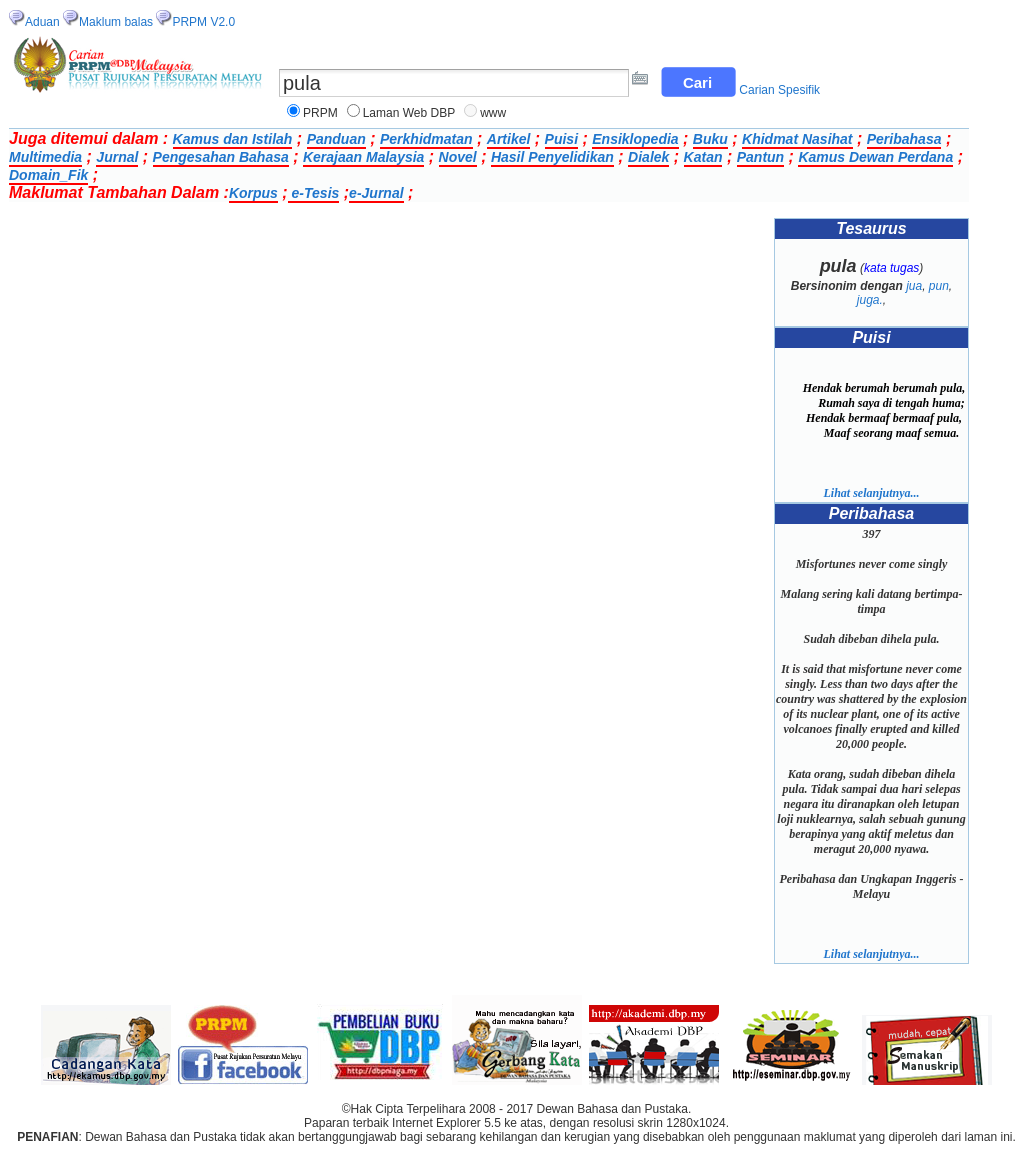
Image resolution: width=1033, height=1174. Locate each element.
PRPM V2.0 (203, 22)
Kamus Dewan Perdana (875, 157)
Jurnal (117, 157)
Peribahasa (904, 139)
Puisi (561, 139)
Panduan (336, 139)
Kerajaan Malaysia (363, 157)
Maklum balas (116, 22)
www (493, 113)
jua (914, 286)
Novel (458, 157)
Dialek (648, 157)
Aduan (42, 22)
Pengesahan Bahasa (221, 157)
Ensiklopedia (635, 139)
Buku (710, 139)
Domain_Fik (48, 175)
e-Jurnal (376, 193)
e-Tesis (314, 193)
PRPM (320, 113)
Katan (703, 157)
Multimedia (45, 157)
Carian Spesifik (779, 90)
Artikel (509, 139)
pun (939, 286)
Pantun (760, 157)
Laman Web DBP (409, 113)
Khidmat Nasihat (797, 139)
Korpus (253, 193)
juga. (870, 300)
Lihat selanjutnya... (871, 493)
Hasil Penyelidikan (552, 157)
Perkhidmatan (426, 139)
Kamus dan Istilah (233, 139)
